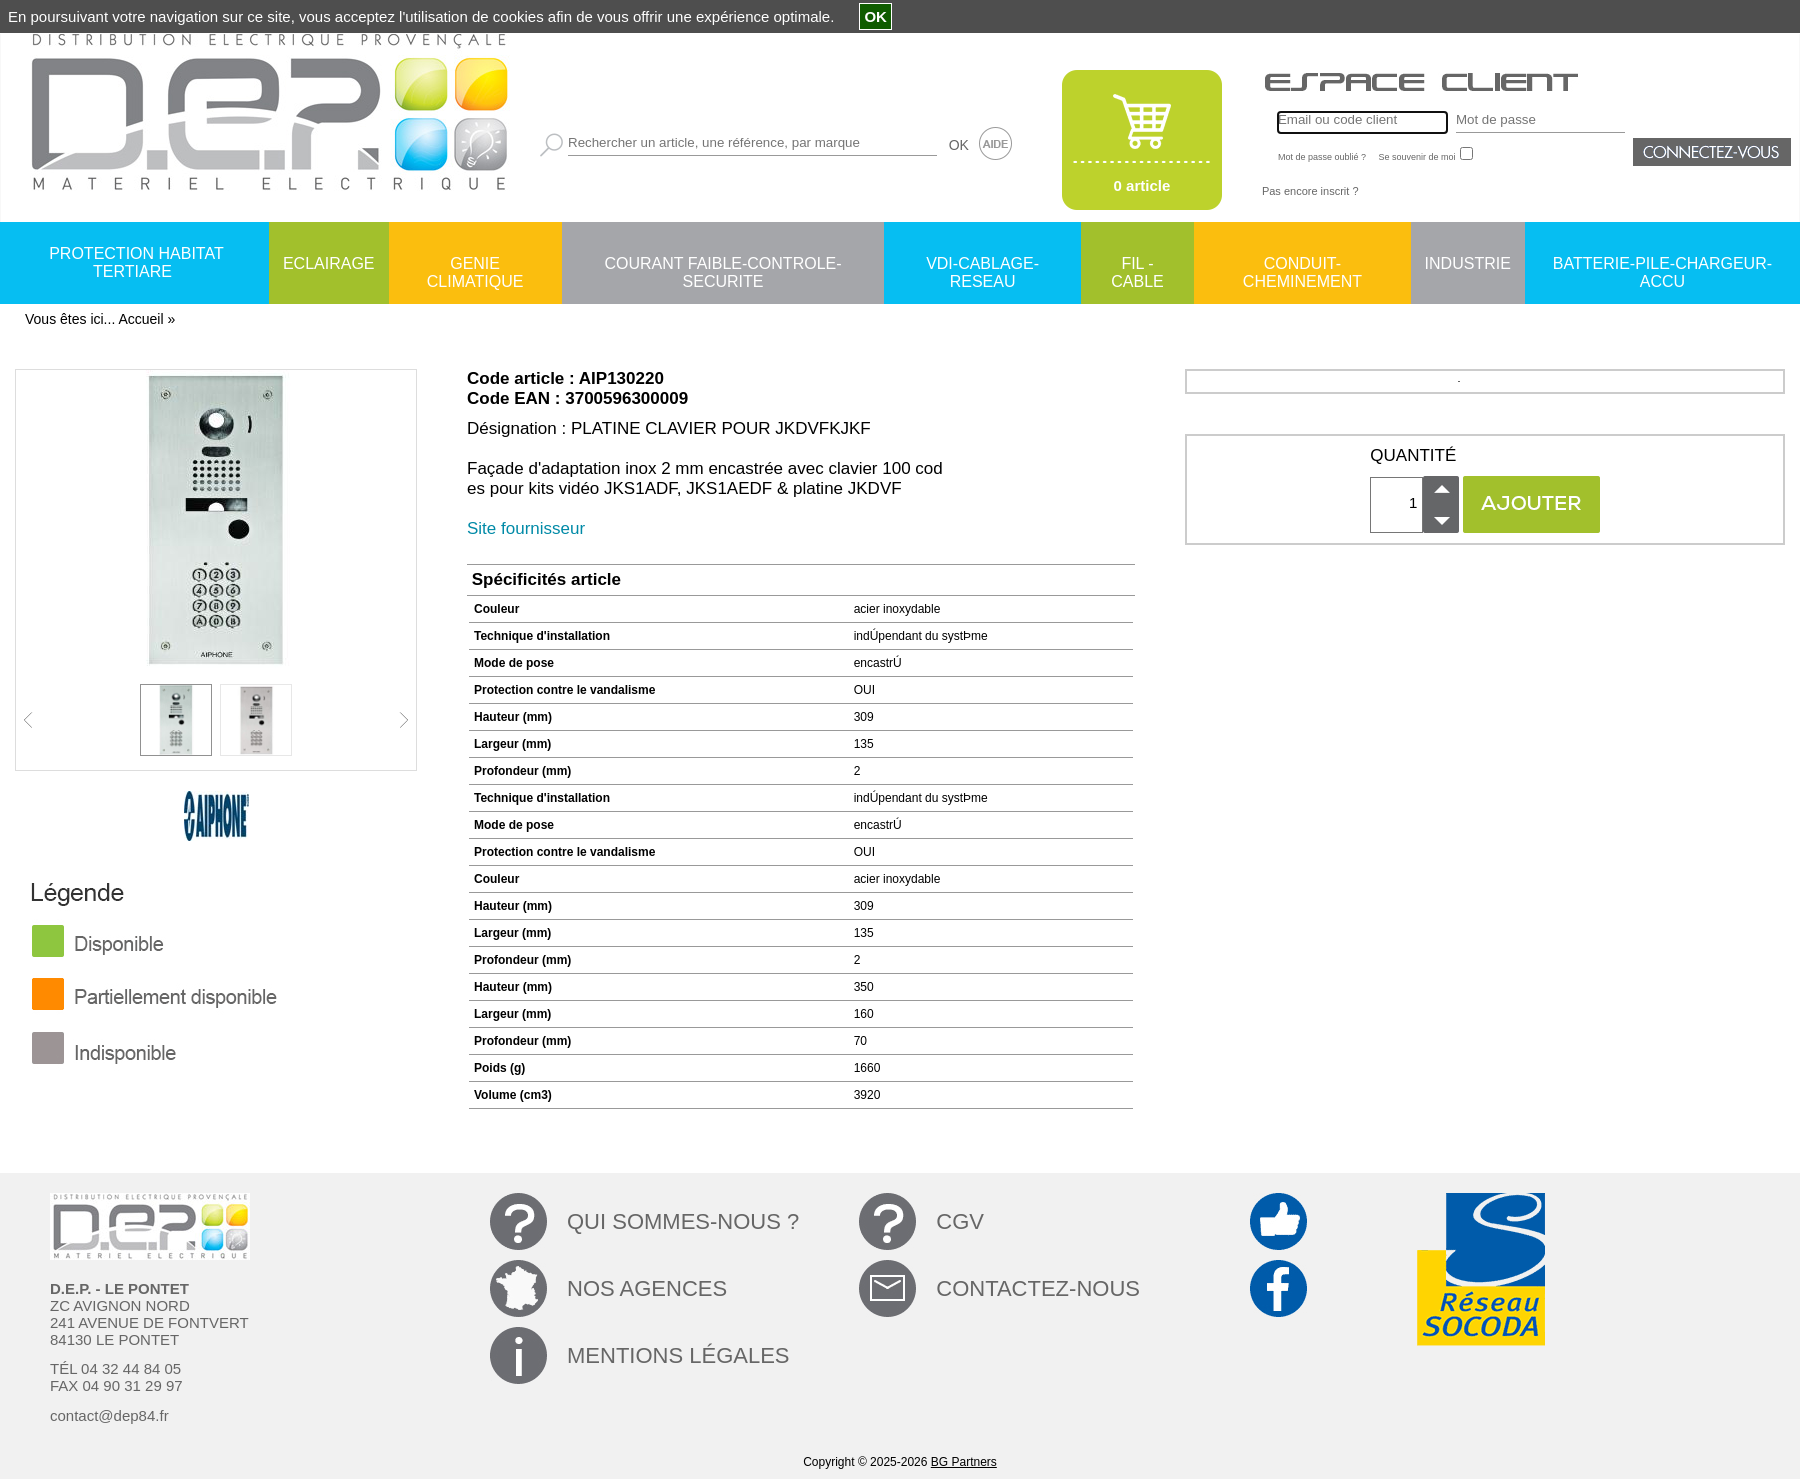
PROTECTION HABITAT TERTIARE (136, 262)
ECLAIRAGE (329, 263)
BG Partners (964, 1462)
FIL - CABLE (1137, 265)
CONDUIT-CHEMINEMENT (1302, 265)
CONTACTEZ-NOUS (1038, 1288)
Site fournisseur (526, 528)
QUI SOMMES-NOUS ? (683, 1221)
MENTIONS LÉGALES (678, 1355)
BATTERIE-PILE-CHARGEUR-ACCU (1662, 265)
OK (959, 145)
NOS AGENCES (647, 1288)
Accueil (140, 319)
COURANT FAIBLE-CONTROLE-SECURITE (722, 265)
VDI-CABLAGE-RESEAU (982, 265)
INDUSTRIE (1468, 263)
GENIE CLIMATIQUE (475, 265)
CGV (960, 1221)
